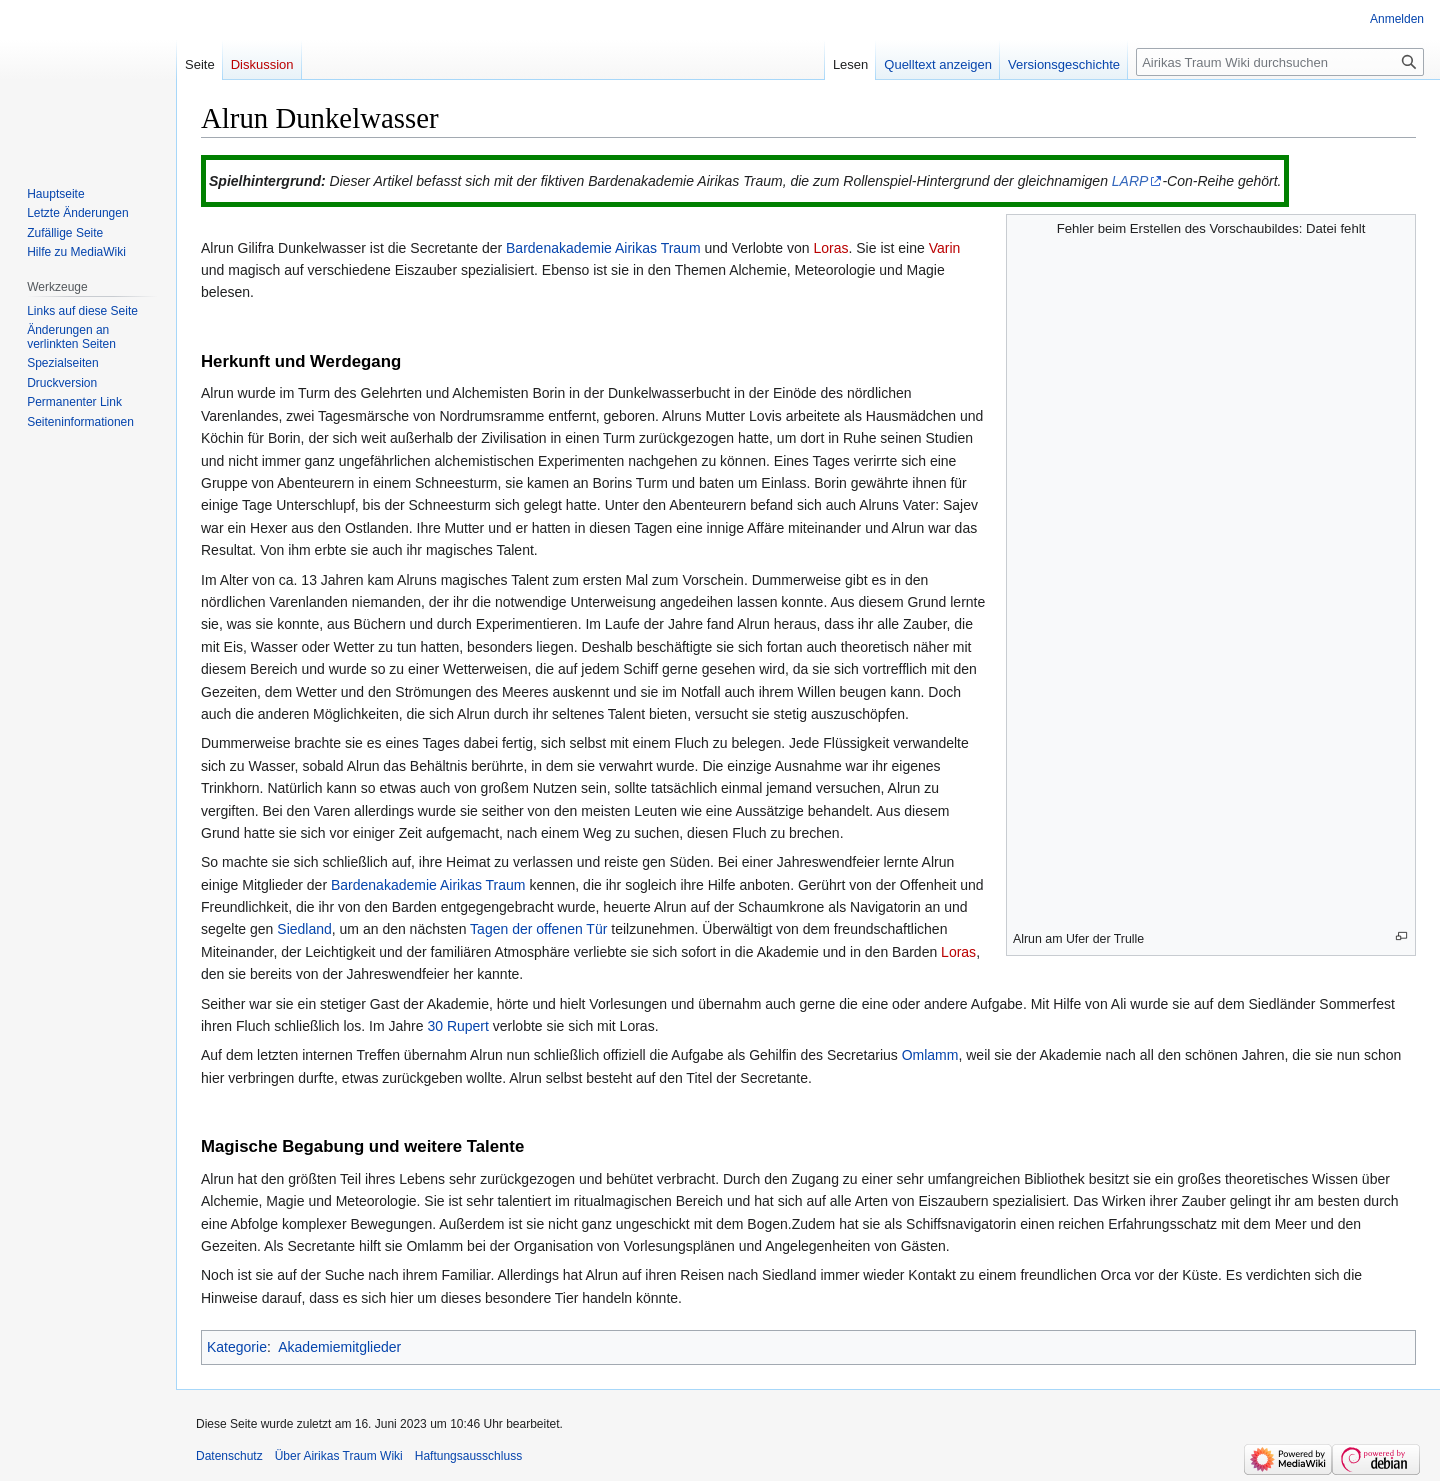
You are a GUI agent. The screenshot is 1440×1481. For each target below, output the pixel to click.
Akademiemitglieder (339, 1347)
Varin (945, 248)
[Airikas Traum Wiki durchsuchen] (1280, 62)
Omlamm (930, 1055)
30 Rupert (457, 1026)
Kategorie (237, 1347)
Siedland (304, 929)
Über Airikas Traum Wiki (339, 1456)
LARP (1130, 181)
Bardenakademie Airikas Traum (603, 248)
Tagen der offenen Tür (538, 929)
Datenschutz (229, 1456)
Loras (830, 248)
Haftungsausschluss (468, 1456)
